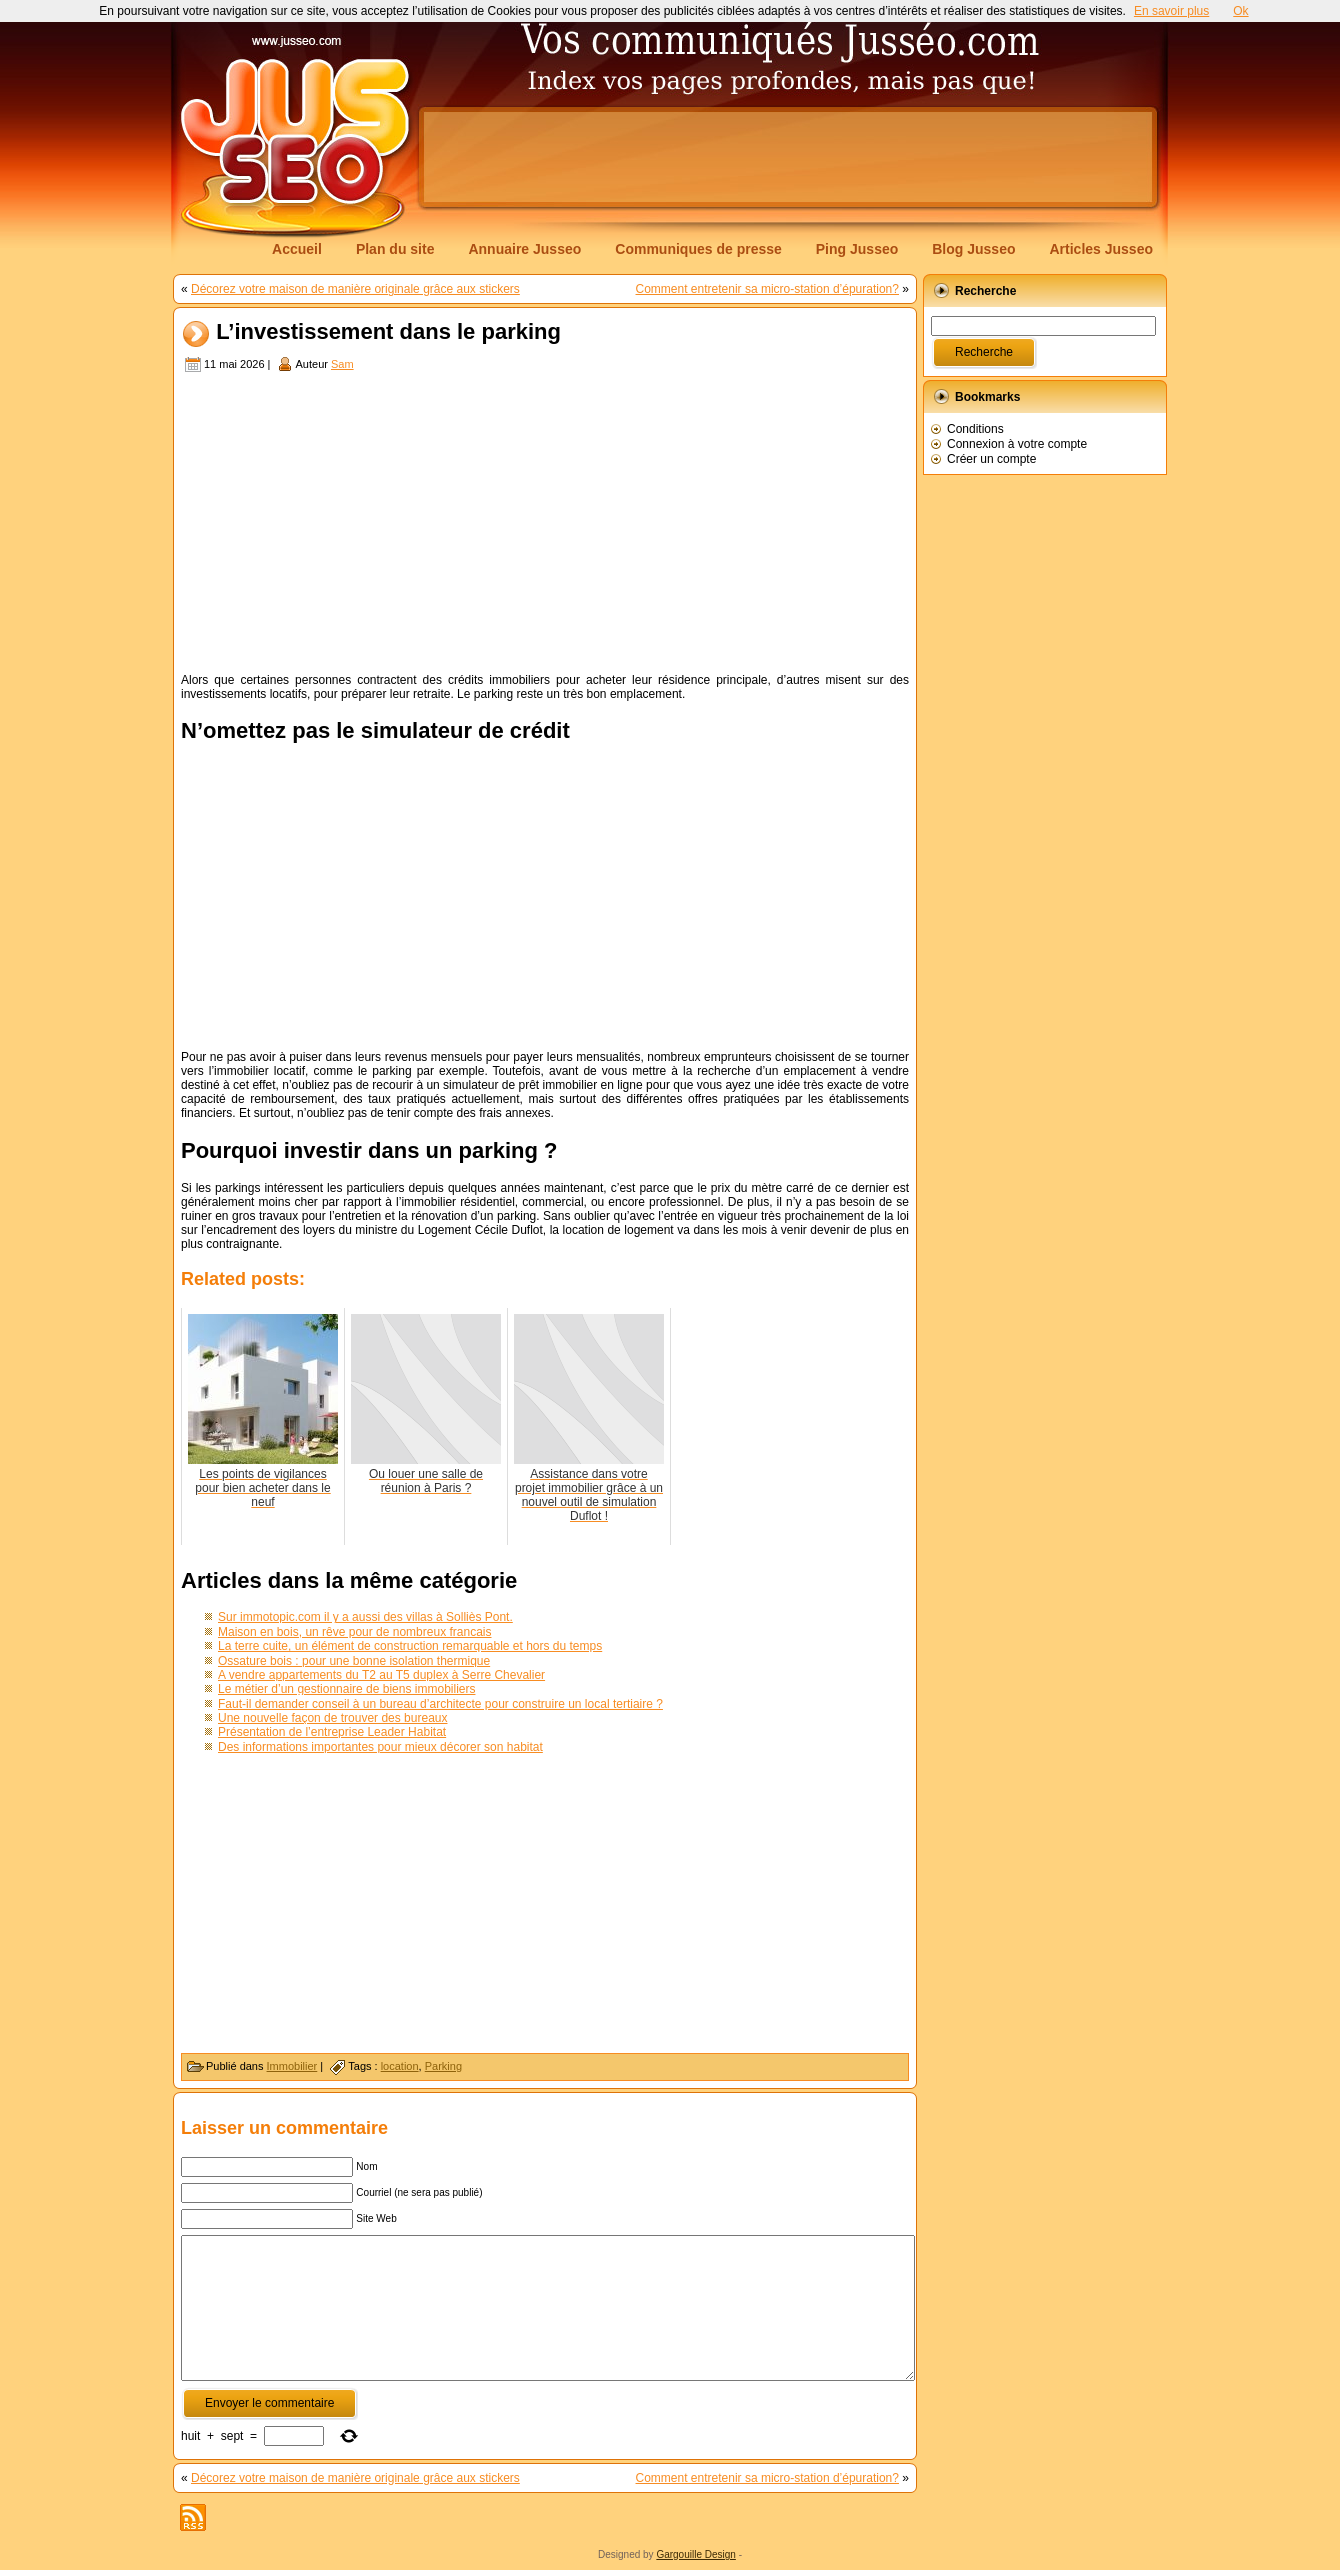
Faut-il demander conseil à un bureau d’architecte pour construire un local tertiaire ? (440, 1704)
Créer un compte (991, 459)
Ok (1240, 11)
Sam (342, 364)
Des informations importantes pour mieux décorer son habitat (380, 1747)
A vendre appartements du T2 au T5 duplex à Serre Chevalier (381, 1675)
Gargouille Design (696, 2554)
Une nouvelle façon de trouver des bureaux (332, 1718)
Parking (443, 2066)
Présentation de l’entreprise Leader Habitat (332, 1732)
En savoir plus (1171, 11)
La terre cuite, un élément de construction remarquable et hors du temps (410, 1646)
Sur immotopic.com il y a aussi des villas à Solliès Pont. (365, 1617)
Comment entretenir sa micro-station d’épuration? (767, 289)
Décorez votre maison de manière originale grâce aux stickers (355, 289)
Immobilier (292, 2066)
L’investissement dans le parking (388, 332)
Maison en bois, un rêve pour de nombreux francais (355, 1632)
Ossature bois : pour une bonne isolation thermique (354, 1661)
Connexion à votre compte (1017, 444)
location (400, 2066)
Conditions (975, 429)
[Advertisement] (788, 157)
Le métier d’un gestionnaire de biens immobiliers (346, 1689)
